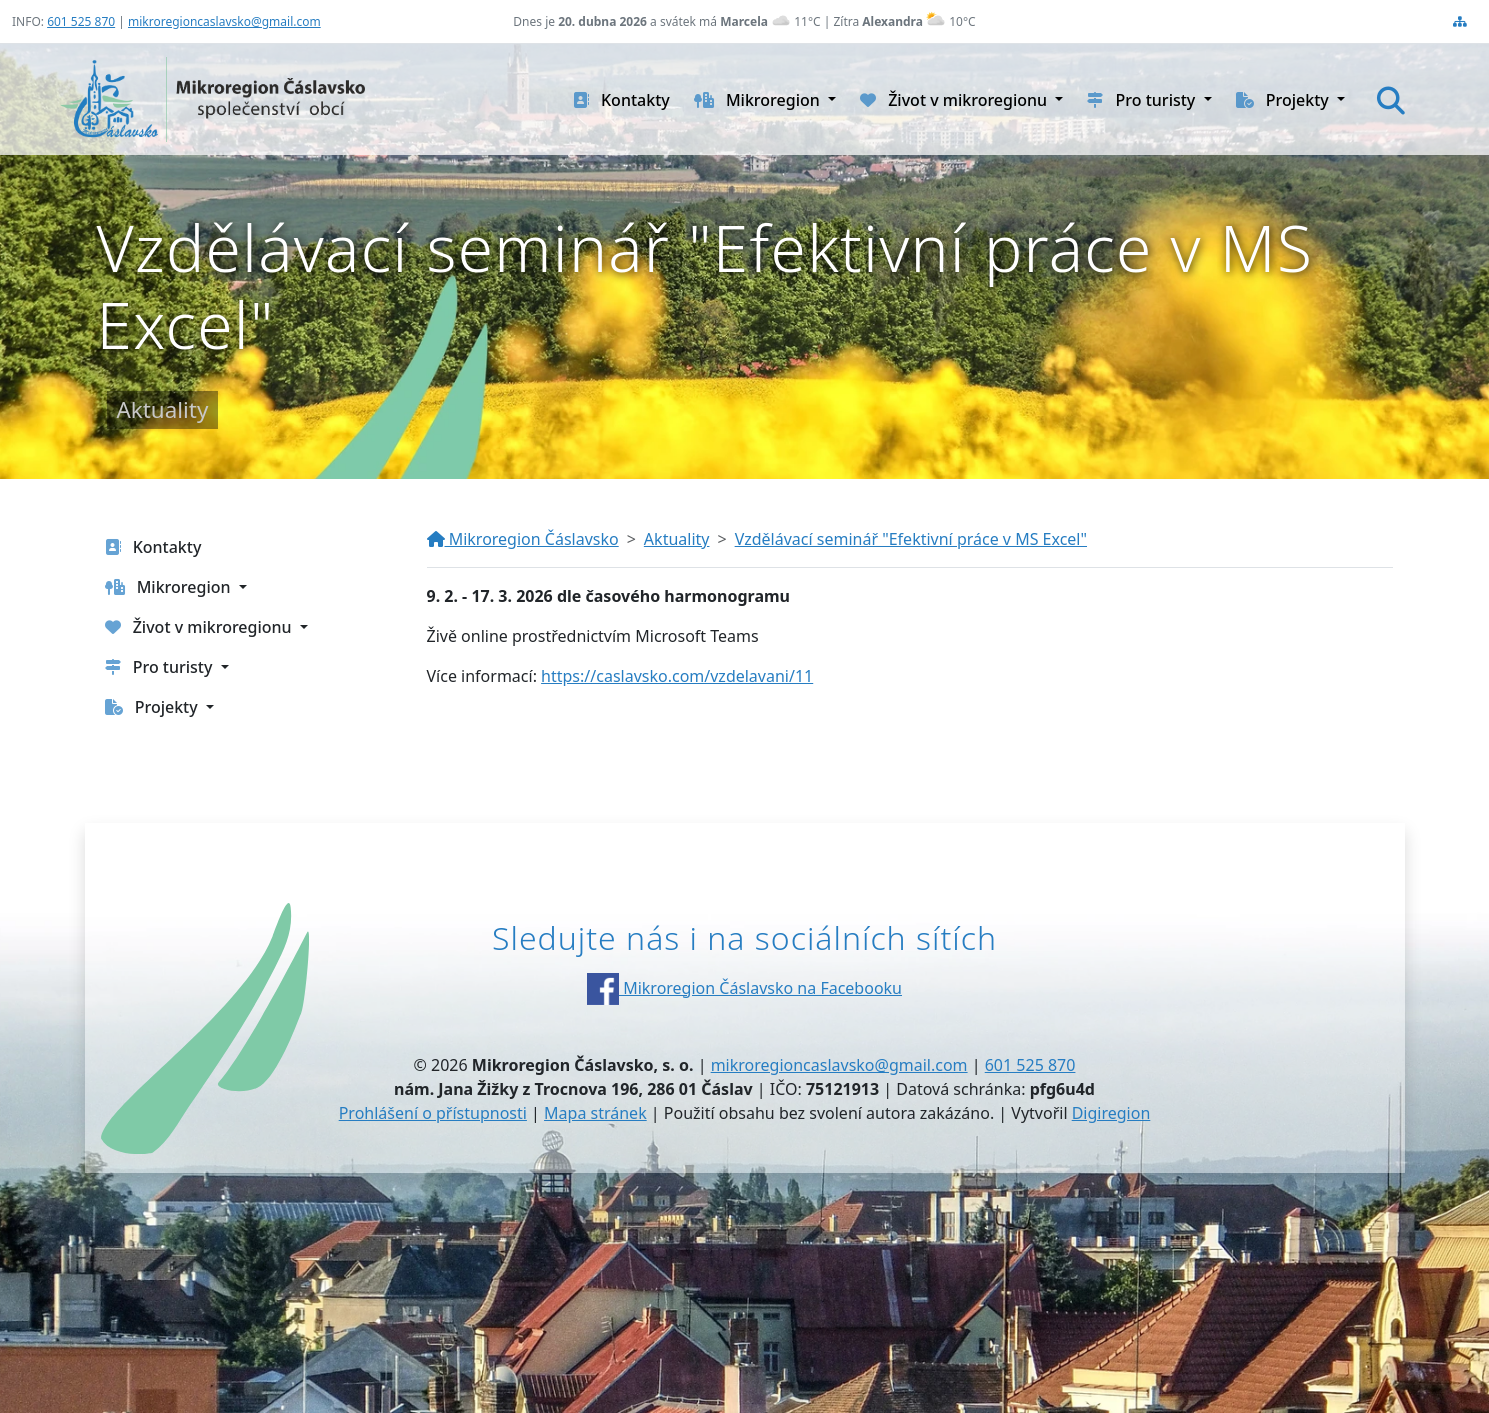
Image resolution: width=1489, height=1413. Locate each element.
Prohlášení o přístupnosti (433, 1113)
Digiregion (1111, 1113)
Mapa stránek (595, 1113)
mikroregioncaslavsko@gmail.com (224, 21)
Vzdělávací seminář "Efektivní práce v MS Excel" (911, 539)
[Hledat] (1391, 100)
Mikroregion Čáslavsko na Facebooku (744, 988)
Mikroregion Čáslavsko (523, 539)
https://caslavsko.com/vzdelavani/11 (677, 676)
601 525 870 (81, 21)
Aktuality (677, 539)
